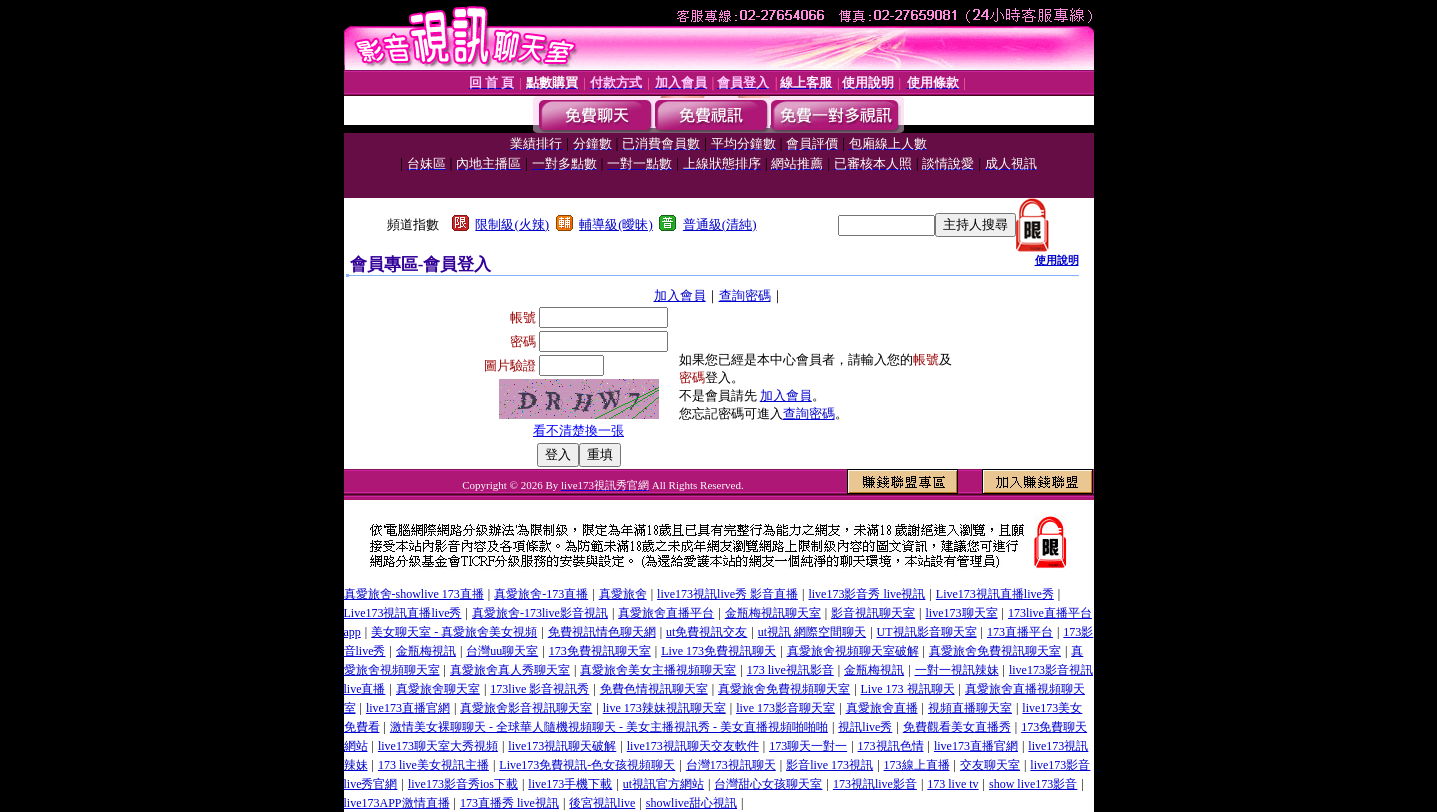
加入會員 (680, 295)
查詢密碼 (745, 295)
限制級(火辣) (512, 224)
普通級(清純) (720, 224)
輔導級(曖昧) (616, 224)
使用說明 (1057, 260)
